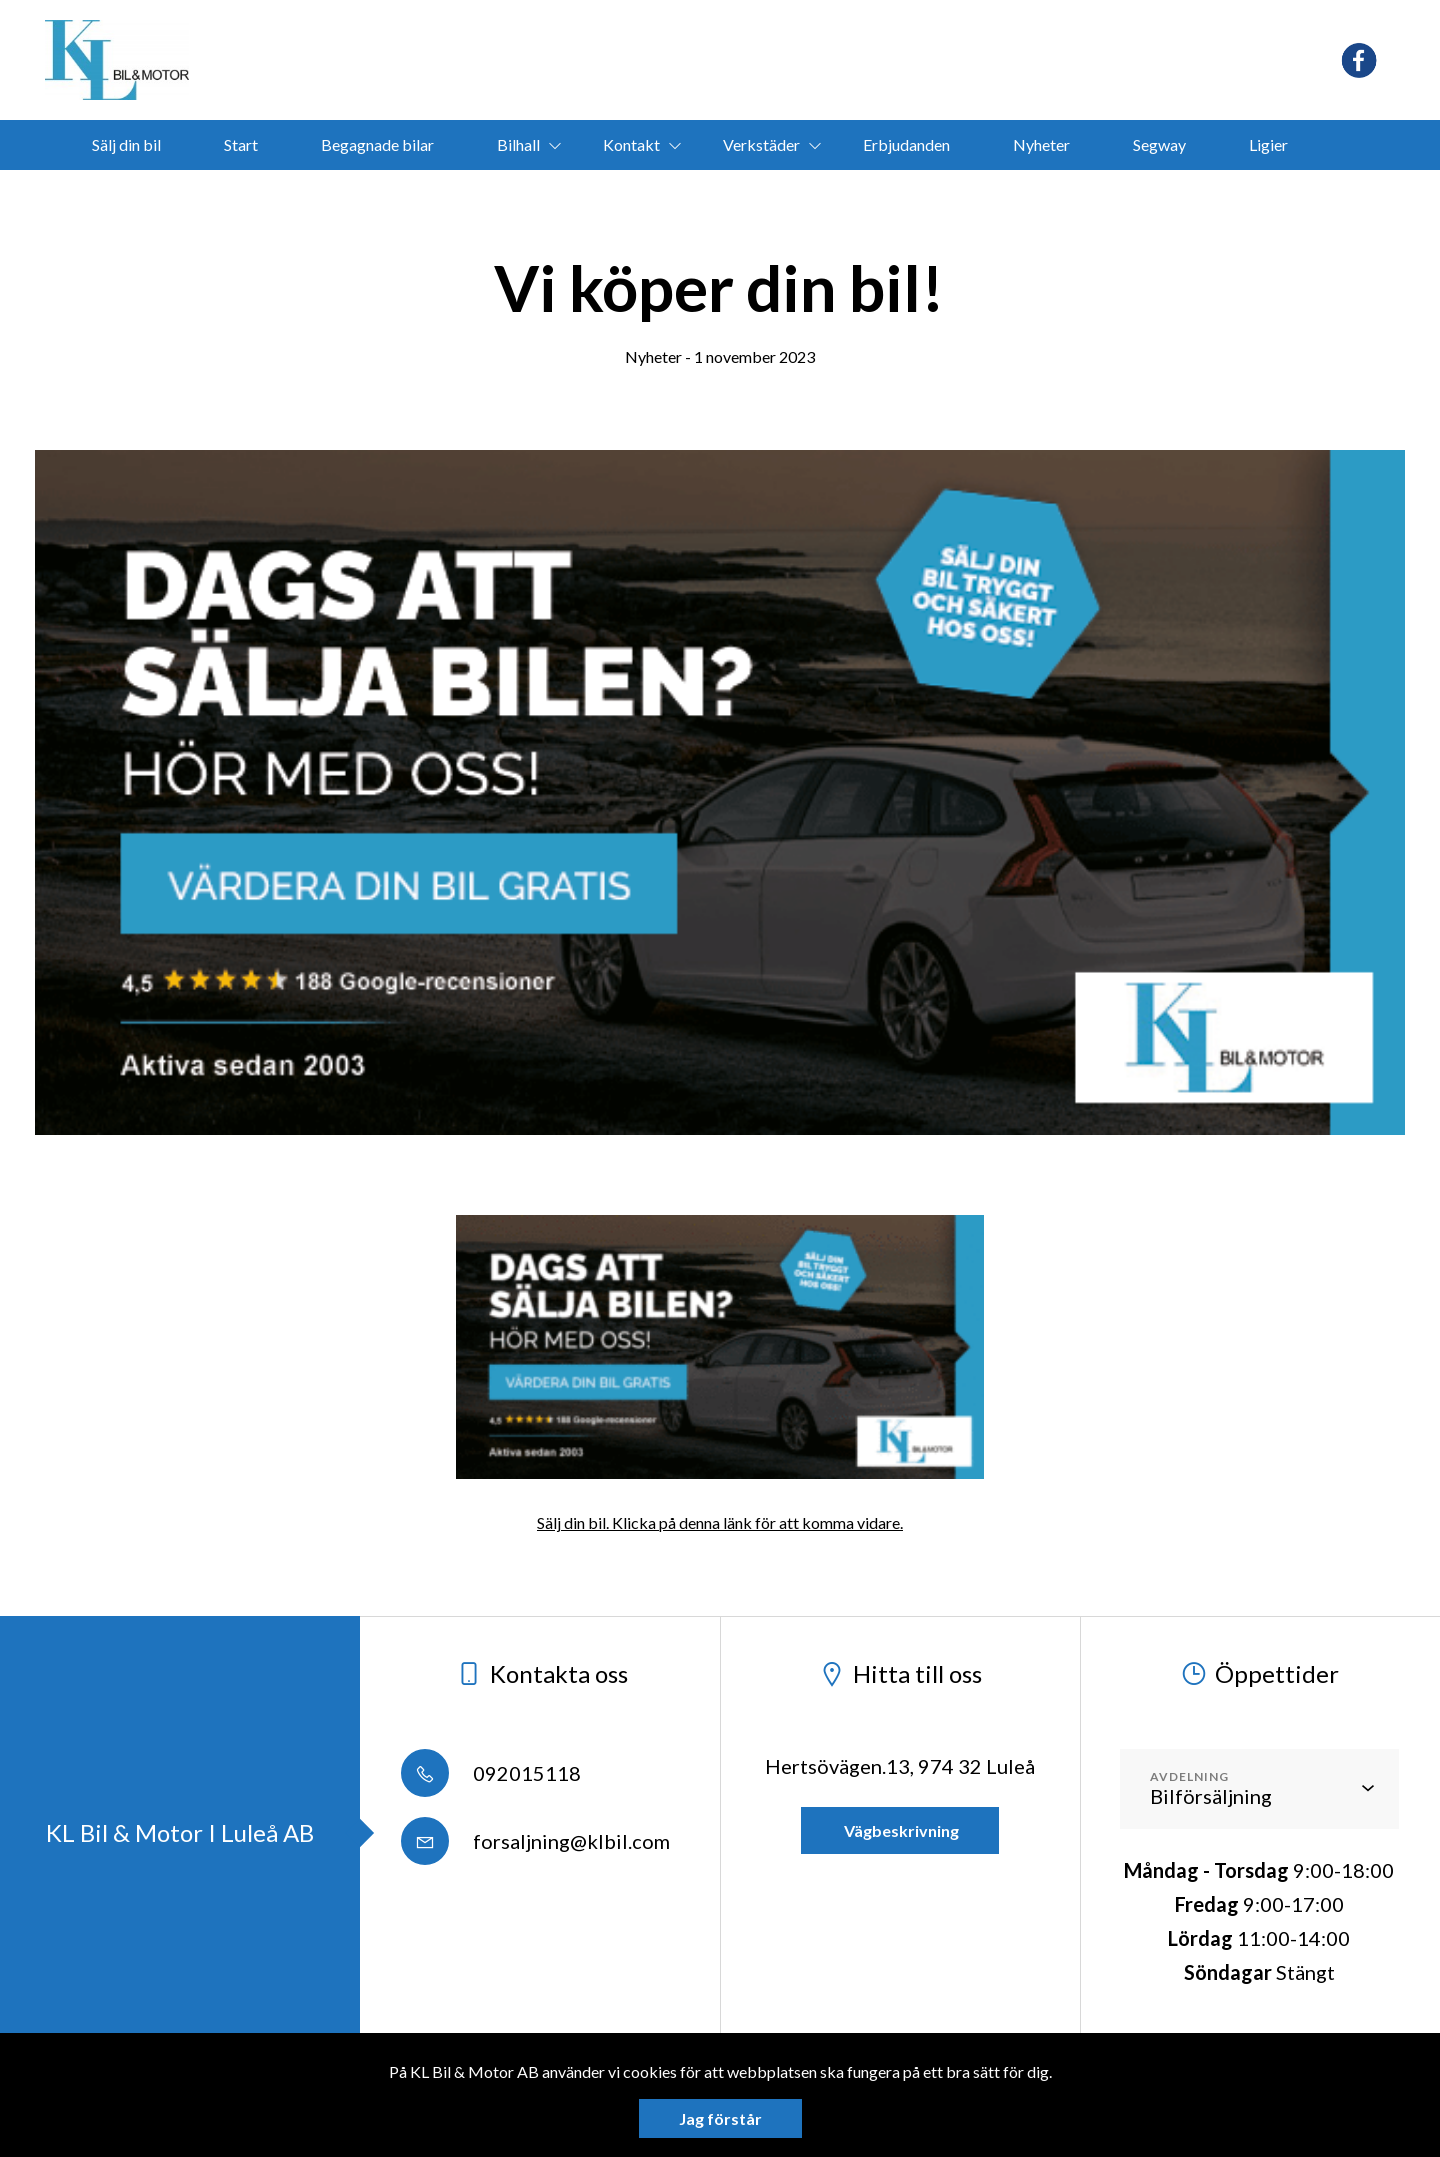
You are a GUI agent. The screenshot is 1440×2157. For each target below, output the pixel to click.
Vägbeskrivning (900, 1830)
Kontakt (631, 144)
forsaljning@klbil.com (535, 1841)
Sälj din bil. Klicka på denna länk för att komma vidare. (720, 1522)
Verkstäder (761, 144)
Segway (1159, 144)
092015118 (491, 1773)
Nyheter (1041, 144)
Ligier (1268, 144)
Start (241, 144)
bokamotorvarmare (690, 194)
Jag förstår (720, 2118)
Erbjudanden (906, 144)
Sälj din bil (126, 144)
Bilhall (518, 144)
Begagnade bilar (377, 144)
